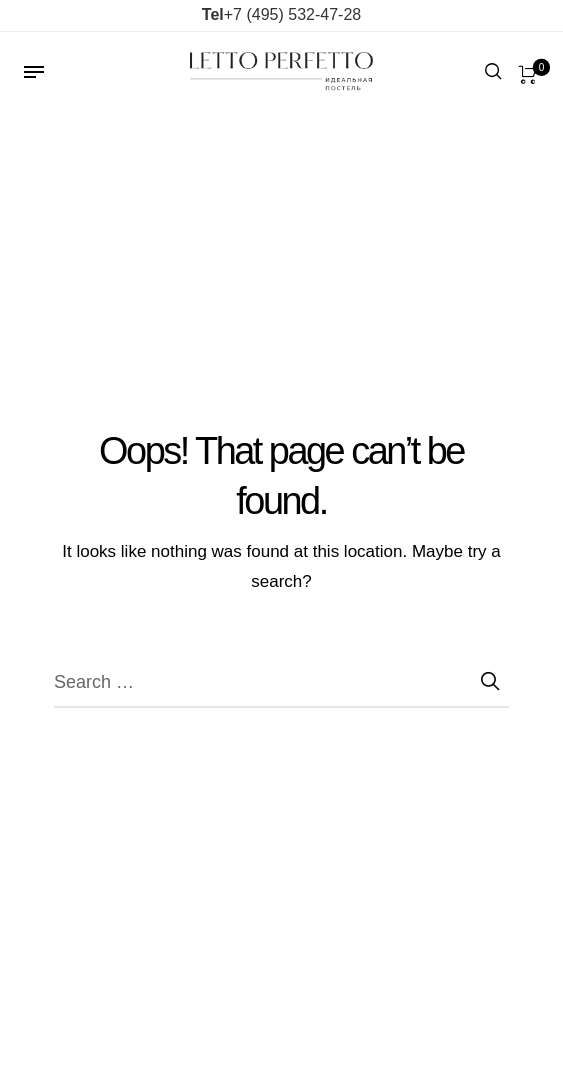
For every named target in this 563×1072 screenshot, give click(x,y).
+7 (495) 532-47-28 (281, 14)
